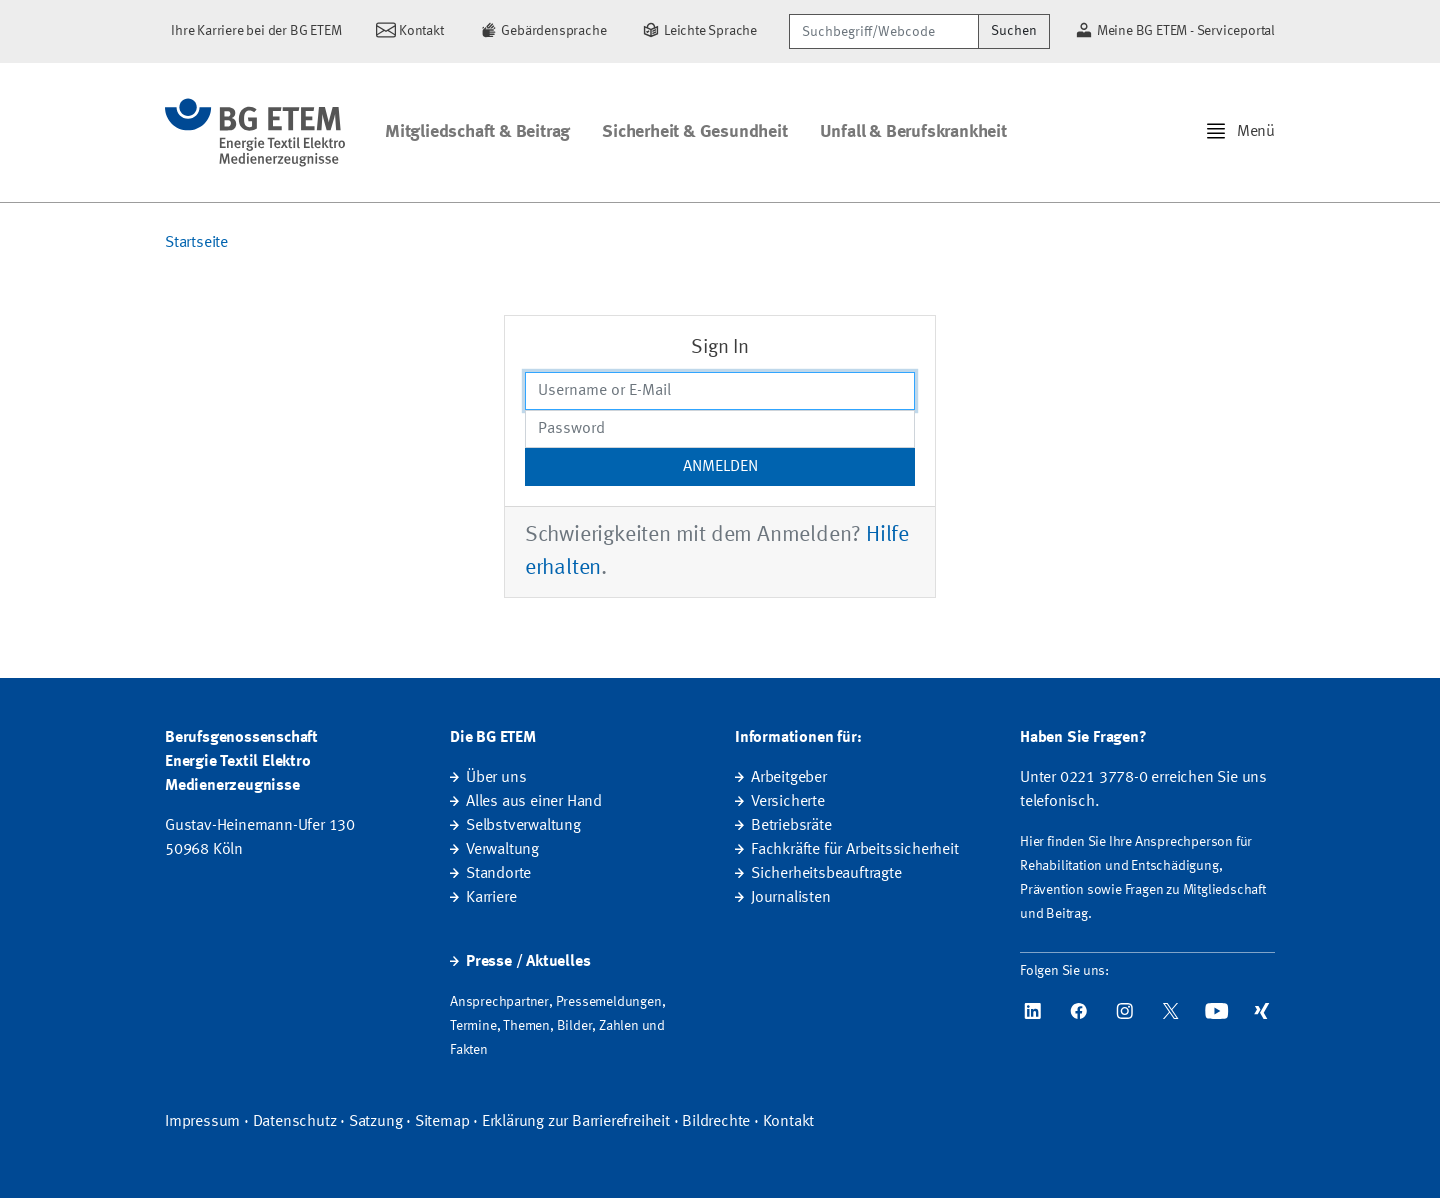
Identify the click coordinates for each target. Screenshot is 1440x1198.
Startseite (196, 243)
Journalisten (791, 898)
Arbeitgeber (789, 778)
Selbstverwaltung (523, 826)
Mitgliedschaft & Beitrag (477, 132)
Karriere (491, 898)
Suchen (1014, 31)
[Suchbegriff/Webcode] (884, 31)
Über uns (496, 778)
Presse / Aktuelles (528, 962)
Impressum (202, 1122)
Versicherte (788, 802)
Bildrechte (716, 1122)
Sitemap (442, 1122)
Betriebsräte (791, 826)
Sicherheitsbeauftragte (826, 874)
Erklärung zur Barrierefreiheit (576, 1122)
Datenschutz (295, 1122)
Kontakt (789, 1122)
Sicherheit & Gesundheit (694, 132)
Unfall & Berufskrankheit (913, 132)
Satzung (376, 1122)
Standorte (498, 874)
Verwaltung (502, 850)
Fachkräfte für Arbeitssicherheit (855, 850)
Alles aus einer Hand (534, 802)
